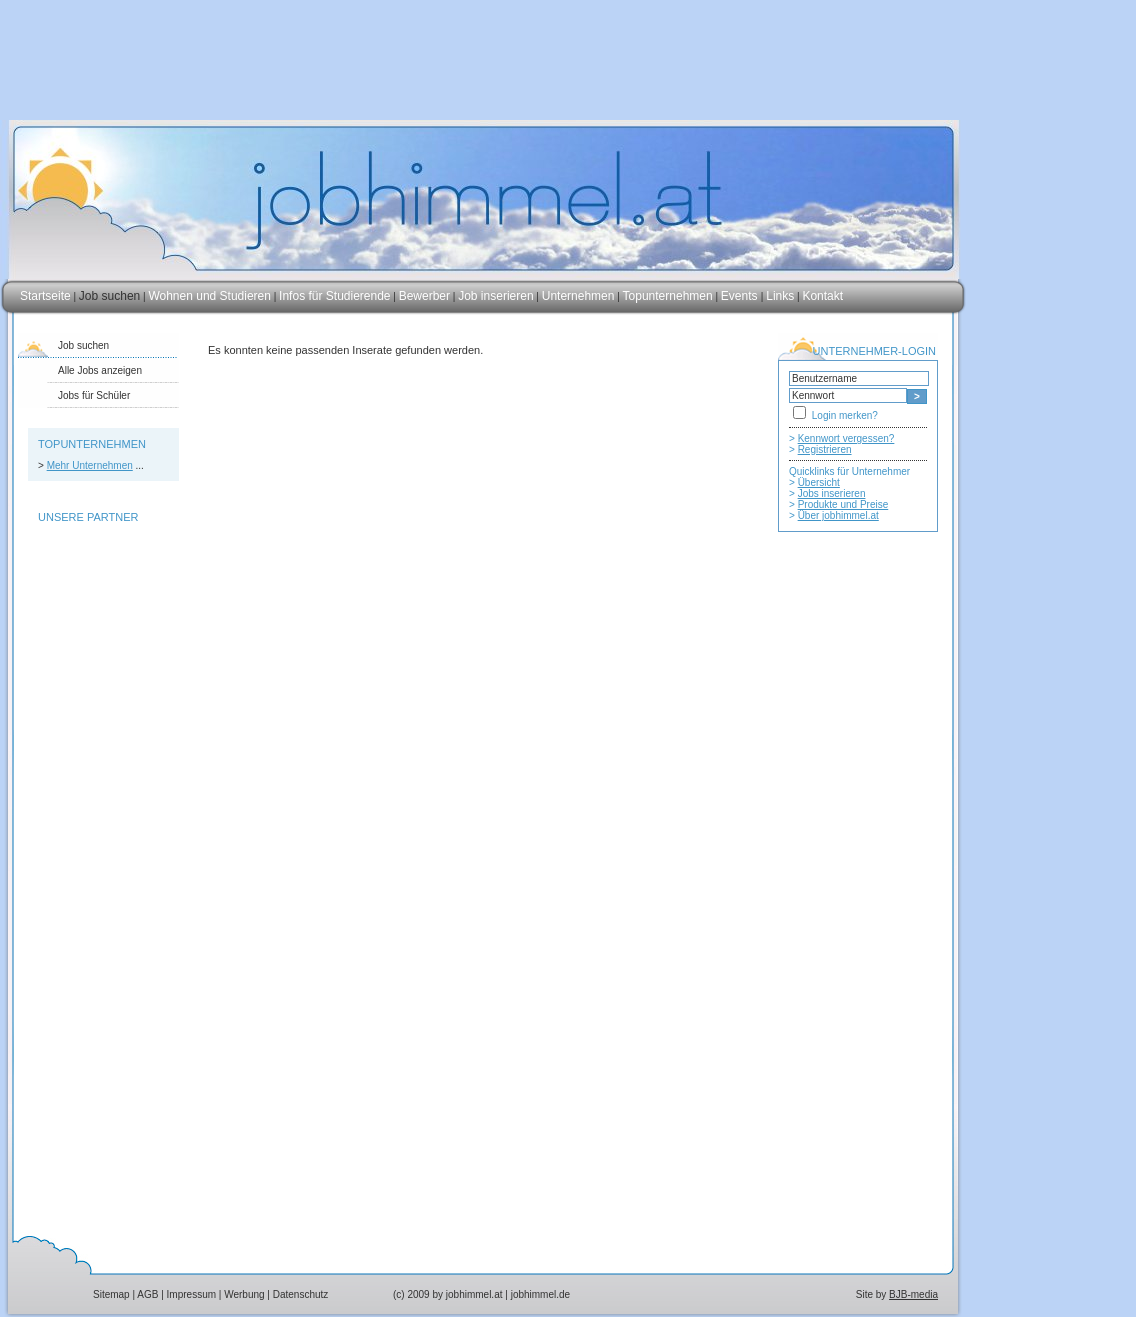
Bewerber (424, 296)
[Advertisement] (858, 947)
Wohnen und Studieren (209, 296)
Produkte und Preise (843, 504)
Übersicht (819, 482)
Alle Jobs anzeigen (100, 370)
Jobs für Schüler (94, 395)
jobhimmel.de (540, 1294)
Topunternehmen (668, 296)
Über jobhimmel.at (838, 515)
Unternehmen (578, 296)
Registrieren (825, 449)
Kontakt (822, 296)
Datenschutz (301, 1294)
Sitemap (111, 1294)
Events (741, 296)
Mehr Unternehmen (90, 465)
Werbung (244, 1294)
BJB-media (913, 1294)
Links (780, 296)
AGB (147, 1294)
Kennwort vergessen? (846, 438)
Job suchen (109, 296)
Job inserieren (495, 296)
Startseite (45, 296)
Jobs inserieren (832, 493)
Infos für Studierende (334, 296)
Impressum (191, 1294)
